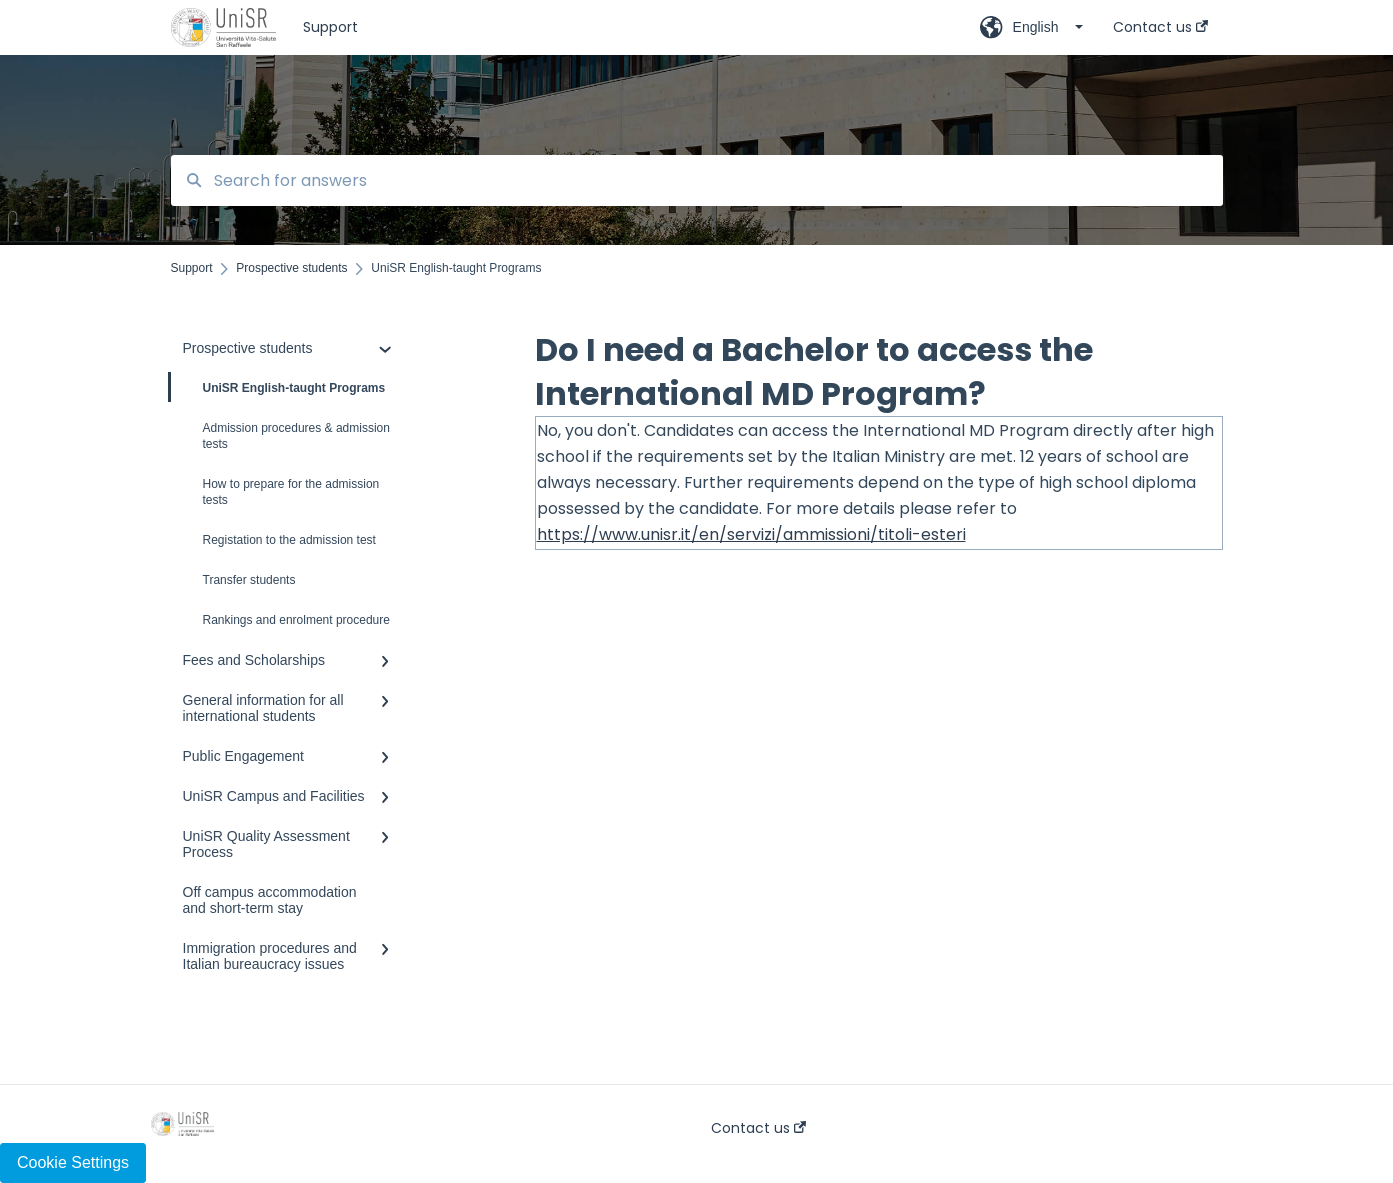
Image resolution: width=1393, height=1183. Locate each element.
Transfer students (249, 580)
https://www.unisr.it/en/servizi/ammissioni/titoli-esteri (751, 534)
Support (330, 27)
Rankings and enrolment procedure (296, 620)
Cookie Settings (73, 1162)
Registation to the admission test (289, 540)
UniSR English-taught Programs (278, 387)
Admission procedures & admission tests (296, 436)
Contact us (758, 1128)
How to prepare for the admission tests (291, 492)
